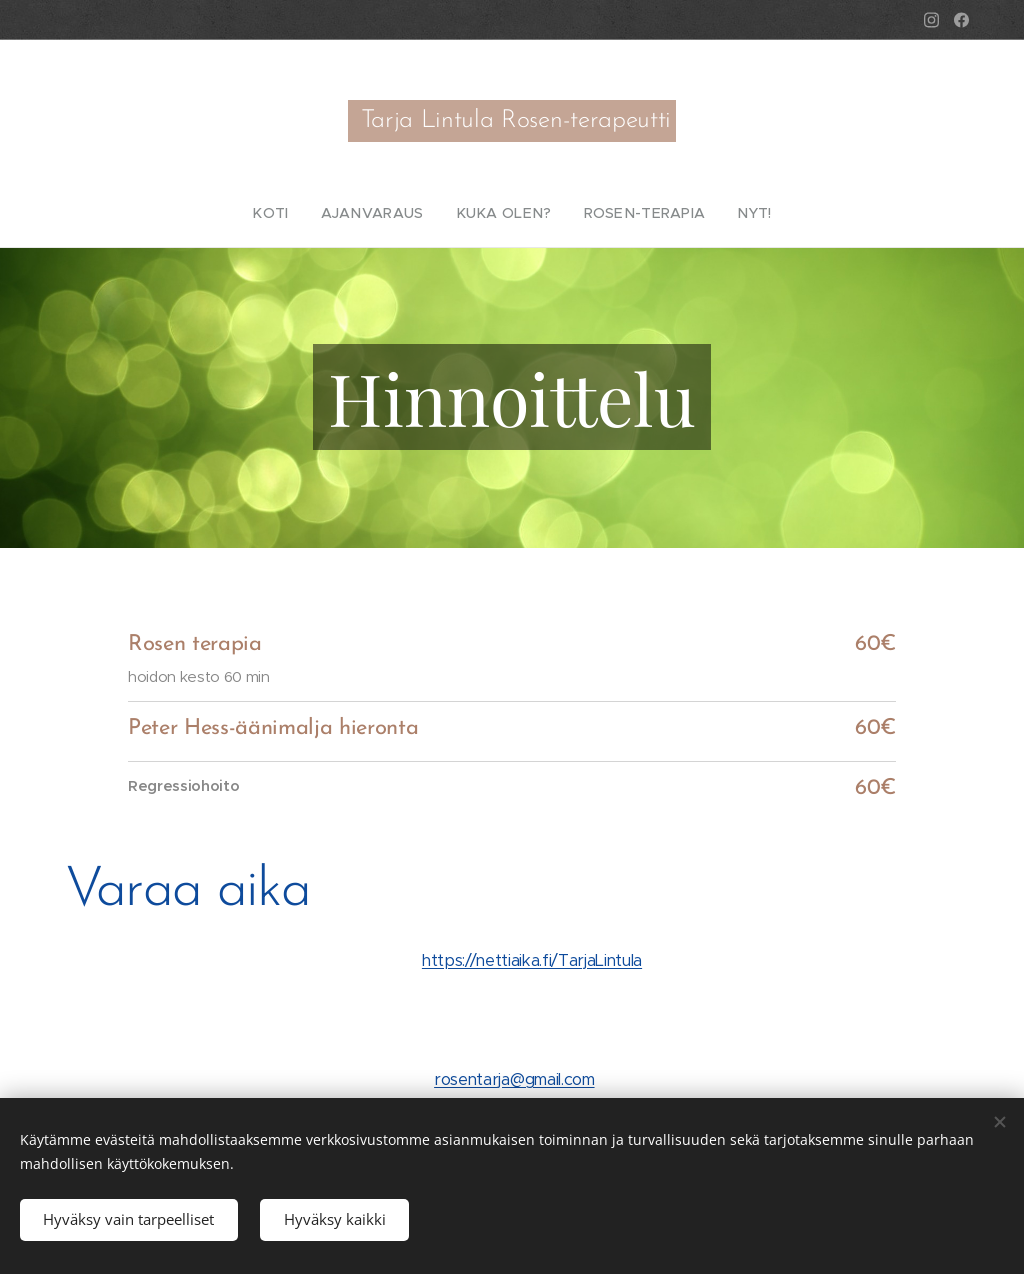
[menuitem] (295, 213)
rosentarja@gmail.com (514, 1078)
